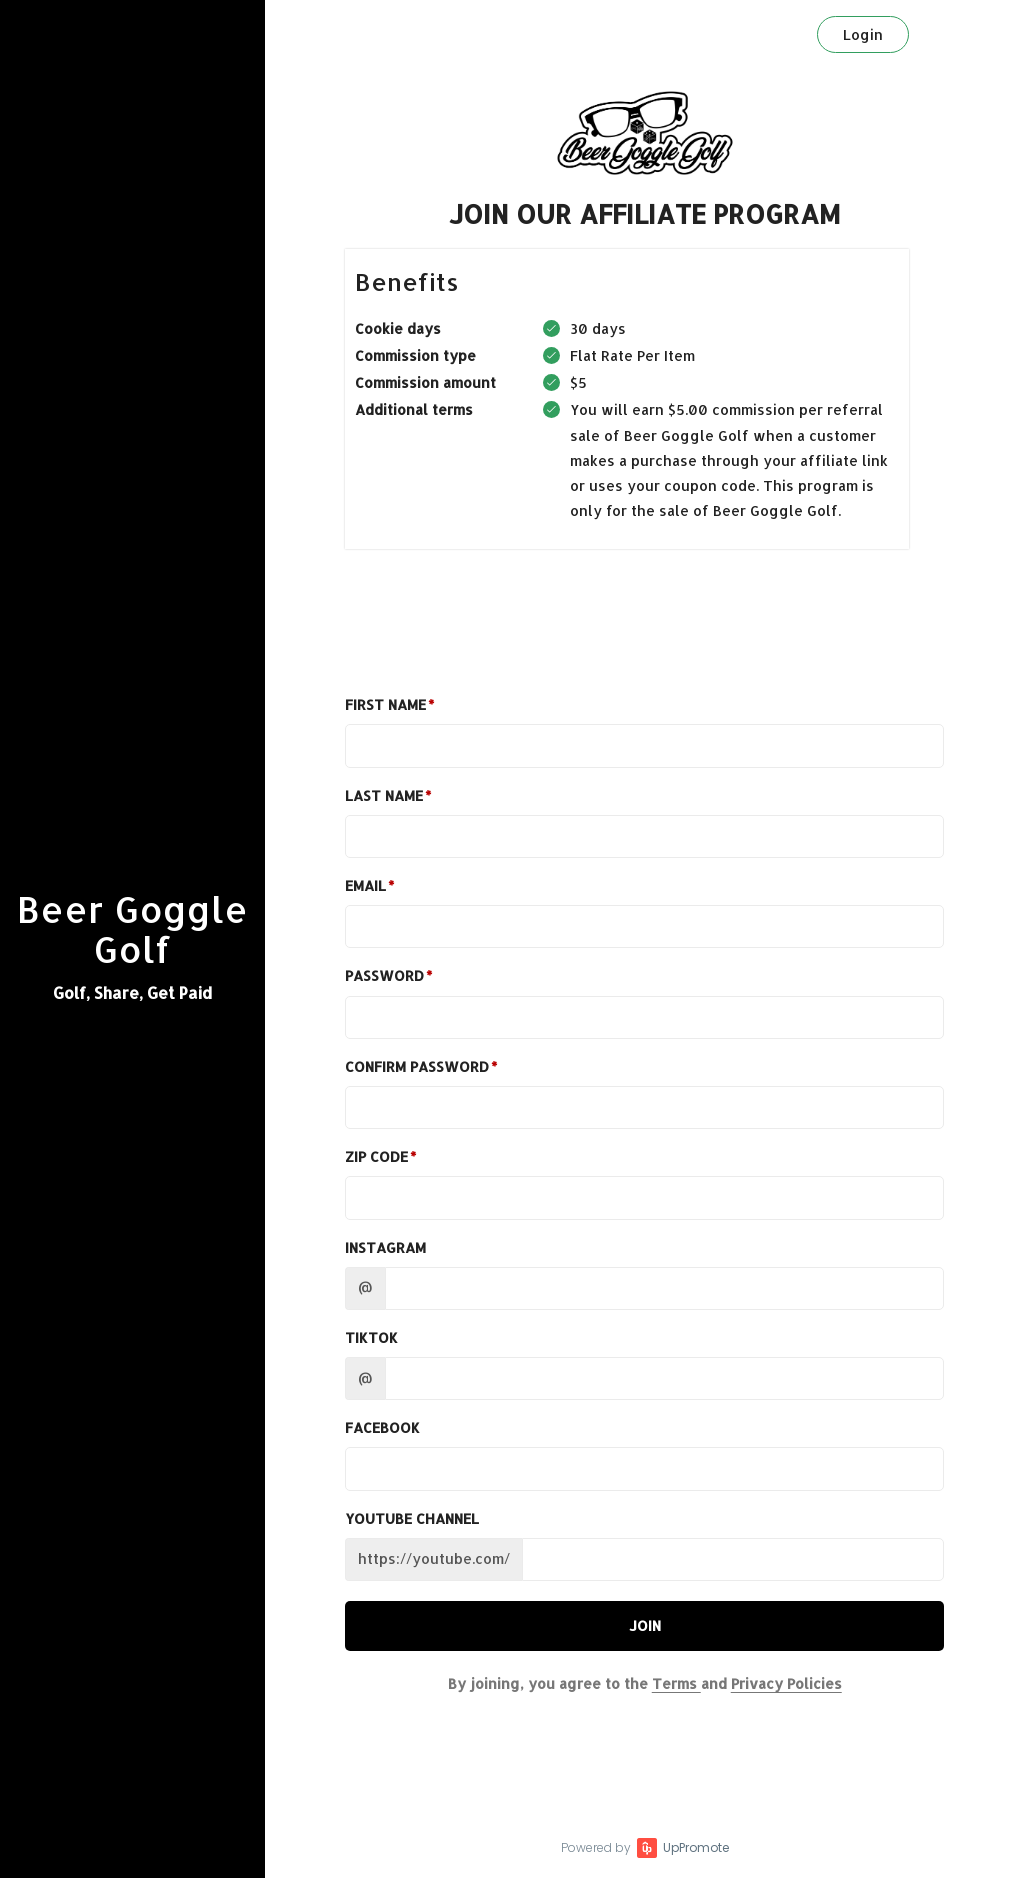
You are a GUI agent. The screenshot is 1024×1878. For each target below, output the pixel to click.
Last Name (384, 795)
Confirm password (417, 1066)
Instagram (385, 1247)
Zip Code (376, 1156)
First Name (385, 704)
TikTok (371, 1337)
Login (863, 34)
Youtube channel (412, 1518)
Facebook (382, 1427)
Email (365, 885)
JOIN (645, 1625)
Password (384, 975)
